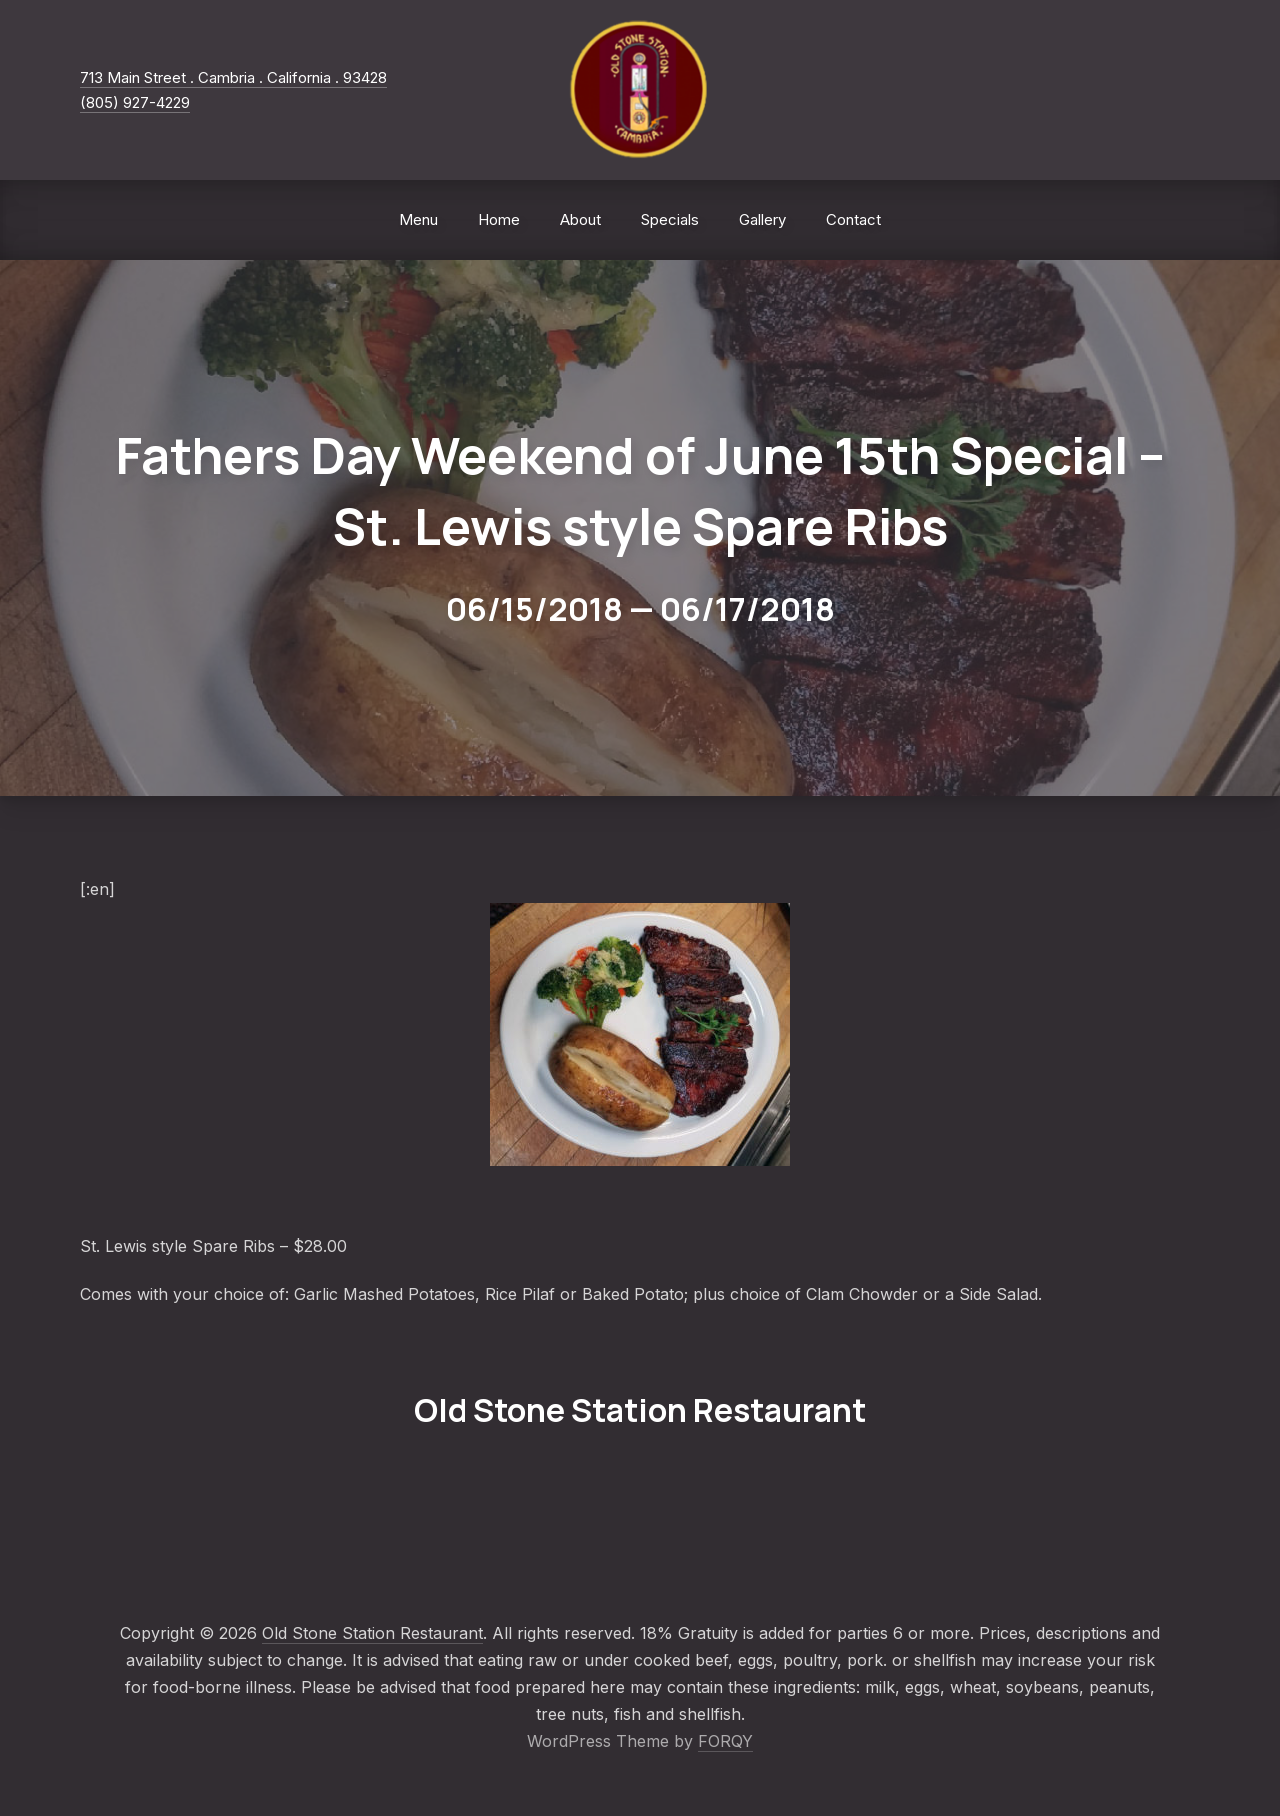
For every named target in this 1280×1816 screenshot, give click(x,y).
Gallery (762, 219)
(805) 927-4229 (135, 102)
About (580, 219)
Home (499, 219)
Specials (670, 219)
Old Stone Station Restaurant (372, 1633)
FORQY (725, 1741)
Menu (418, 219)
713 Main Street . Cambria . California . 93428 (233, 77)
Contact (853, 219)
